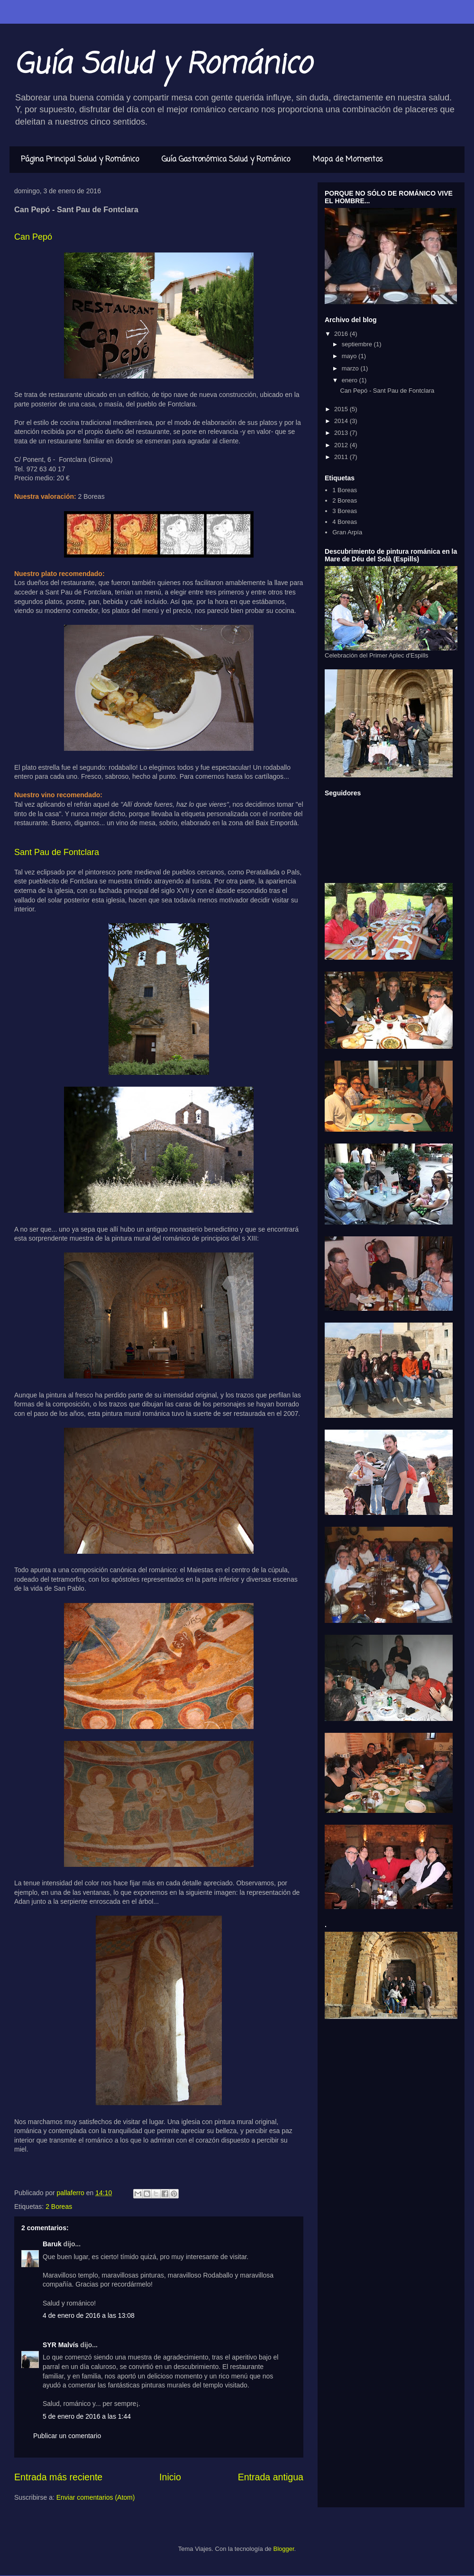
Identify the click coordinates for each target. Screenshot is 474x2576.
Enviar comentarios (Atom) (95, 2497)
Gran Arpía (347, 532)
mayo (350, 356)
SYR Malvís (60, 2345)
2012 (342, 445)
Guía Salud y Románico (162, 65)
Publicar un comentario (67, 2436)
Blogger (283, 2548)
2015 (342, 409)
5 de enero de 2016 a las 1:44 (87, 2416)
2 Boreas (59, 2206)
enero (350, 380)
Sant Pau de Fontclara (56, 852)
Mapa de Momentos (348, 159)
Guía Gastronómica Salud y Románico (226, 159)
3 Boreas (344, 510)
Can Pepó (33, 237)
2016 (342, 333)
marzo (351, 368)
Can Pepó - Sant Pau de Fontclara (387, 390)
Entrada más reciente (58, 2477)
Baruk (52, 2244)
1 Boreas (344, 490)
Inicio (170, 2477)
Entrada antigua (270, 2477)
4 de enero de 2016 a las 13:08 (89, 2315)
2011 (342, 456)
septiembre (358, 344)
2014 (342, 420)
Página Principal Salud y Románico (80, 159)
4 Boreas (344, 521)
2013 (342, 432)
